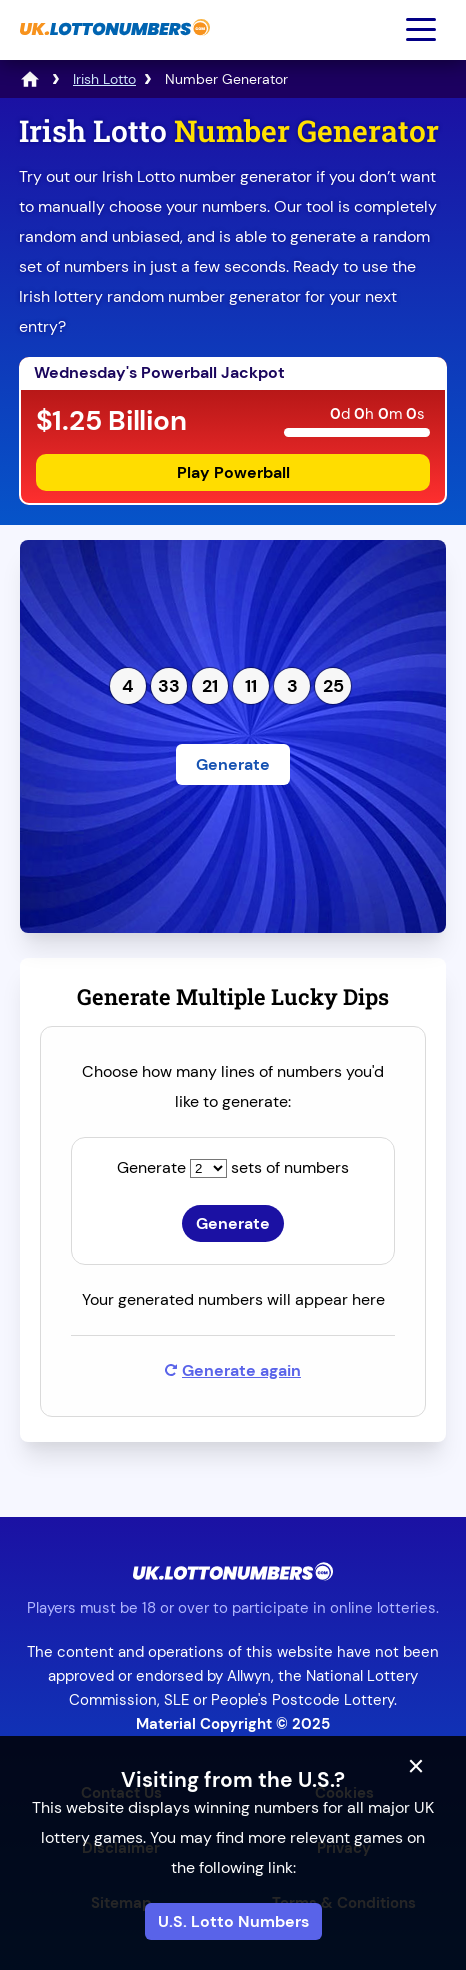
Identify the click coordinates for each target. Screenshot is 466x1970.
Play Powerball (233, 472)
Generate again (233, 1370)
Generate (233, 764)
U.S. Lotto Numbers (233, 1921)
